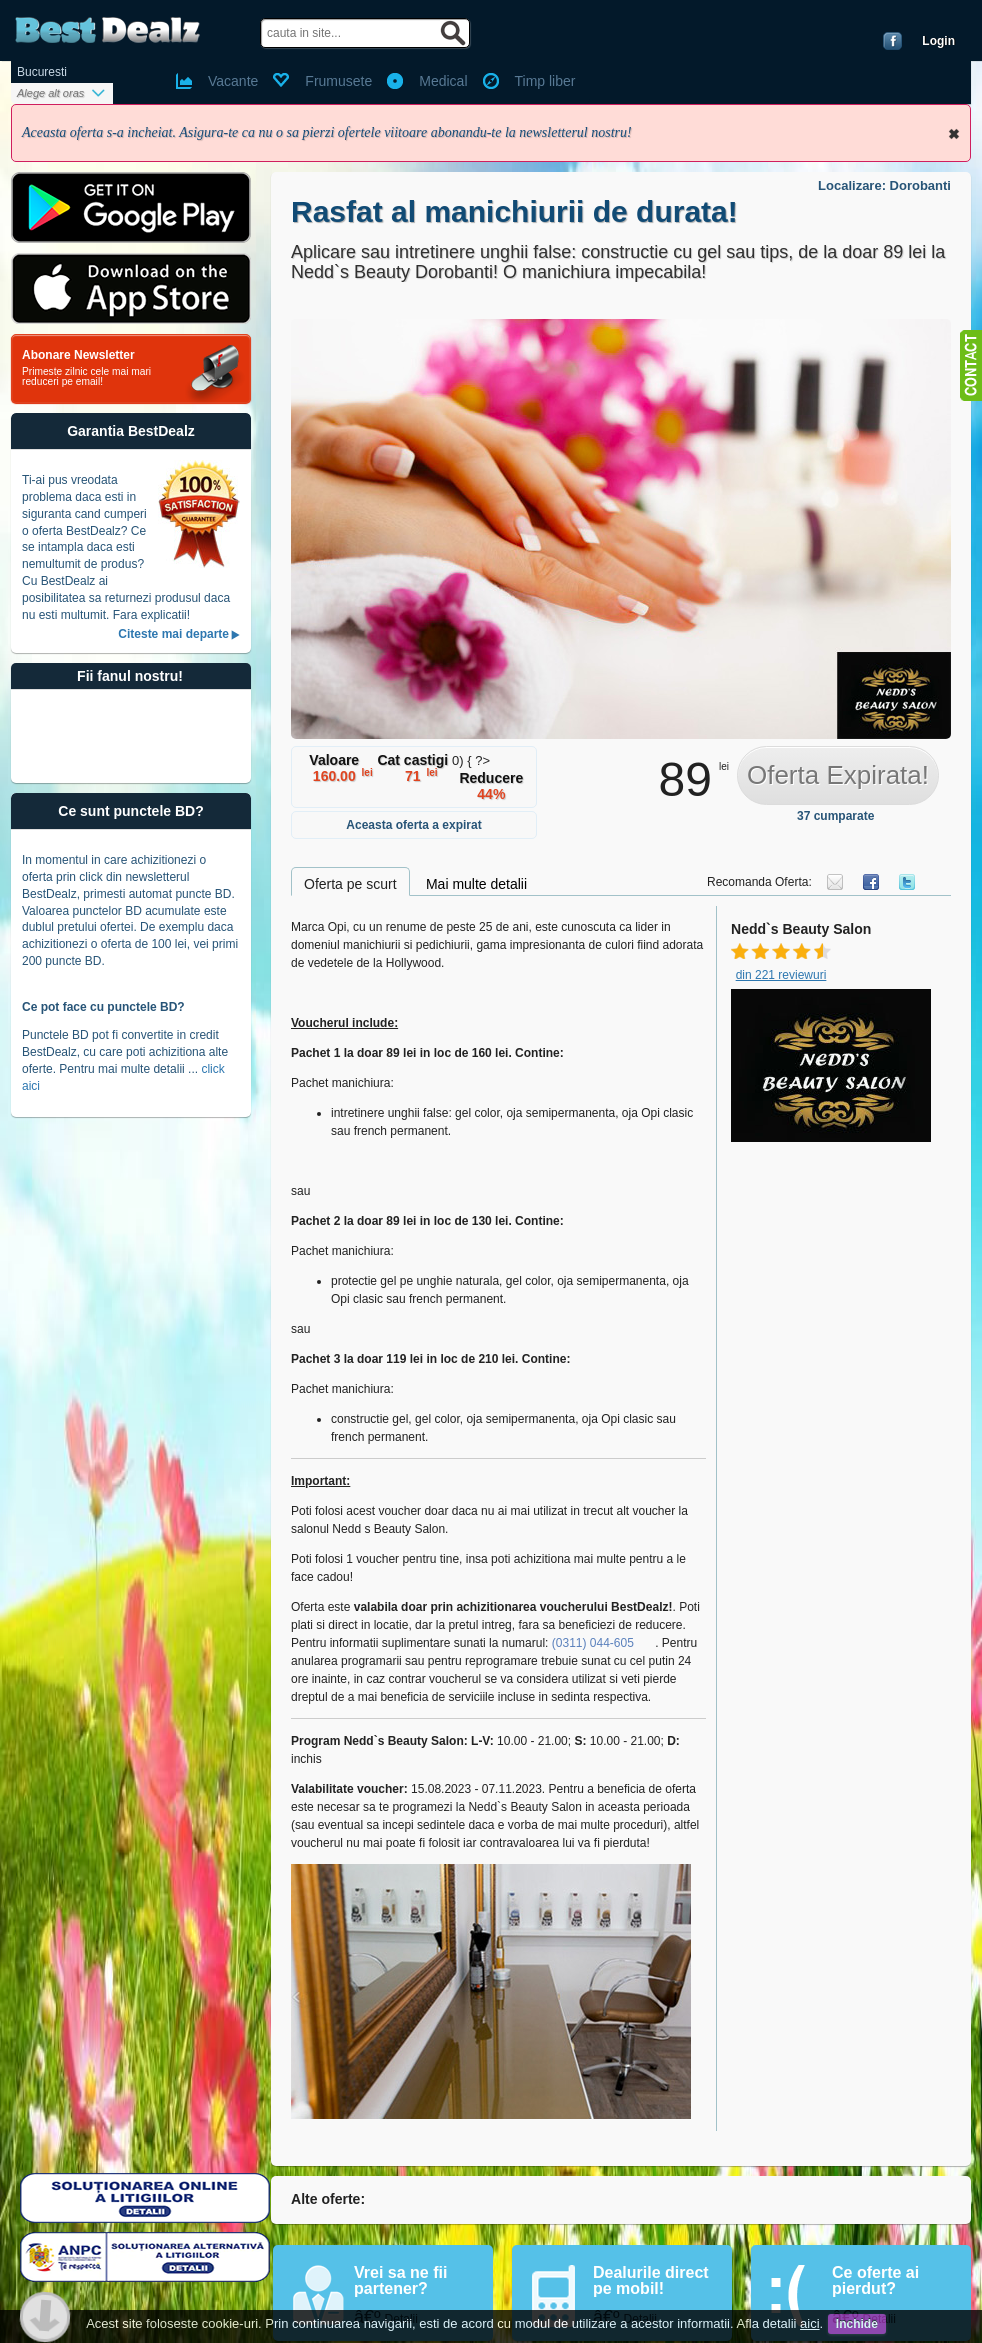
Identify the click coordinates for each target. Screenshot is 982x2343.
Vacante (233, 81)
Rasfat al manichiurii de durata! (514, 211)
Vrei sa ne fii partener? (400, 2280)
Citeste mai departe (173, 634)
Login (938, 41)
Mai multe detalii (476, 884)
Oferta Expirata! (838, 775)
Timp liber (545, 81)
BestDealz (107, 30)
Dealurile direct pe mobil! (651, 2280)
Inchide (954, 134)
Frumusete (338, 81)
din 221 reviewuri (781, 975)
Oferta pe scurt (350, 884)
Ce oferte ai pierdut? (875, 2280)
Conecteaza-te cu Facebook (892, 41)
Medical (443, 81)
